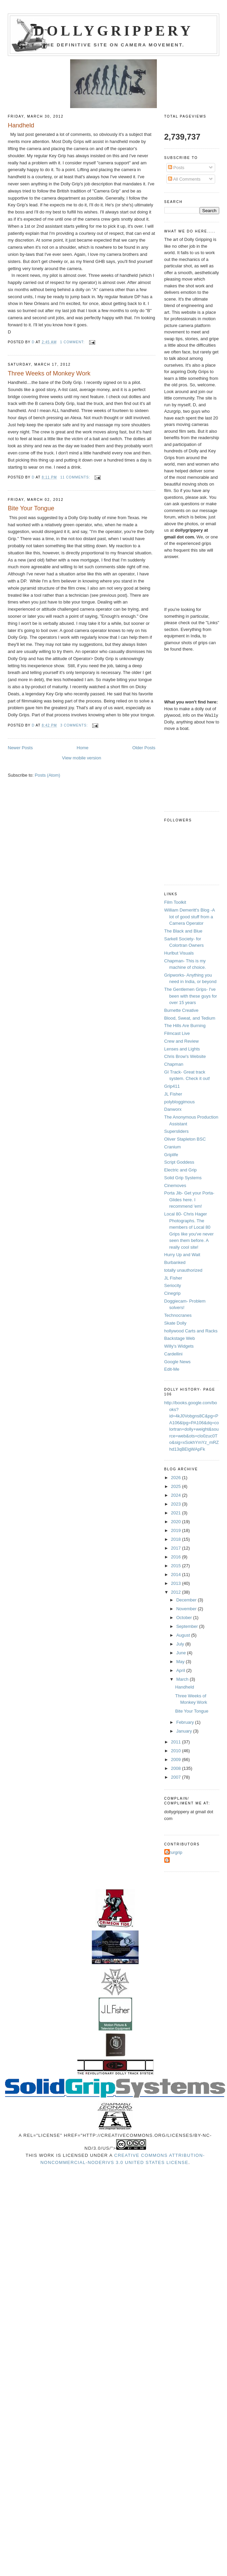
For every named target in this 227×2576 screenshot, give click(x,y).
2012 (176, 1592)
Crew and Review (181, 1041)
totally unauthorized (183, 1270)
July (180, 1644)
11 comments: (75, 477)
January (184, 1731)
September (187, 1626)
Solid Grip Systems (183, 1177)
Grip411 (172, 1086)
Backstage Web (179, 1338)
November (187, 1608)
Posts (176, 167)
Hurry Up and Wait (182, 1254)
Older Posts (144, 747)
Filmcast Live (177, 1033)
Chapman (173, 1064)
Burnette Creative (181, 1010)
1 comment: (73, 342)
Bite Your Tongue (31, 508)
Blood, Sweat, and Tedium (189, 1018)
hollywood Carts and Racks (191, 1330)
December (187, 1599)
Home (82, 747)
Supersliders (176, 1131)
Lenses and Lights (182, 1048)
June (181, 1652)
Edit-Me (172, 1369)
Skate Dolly (175, 1323)
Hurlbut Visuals (179, 953)
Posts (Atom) (47, 775)
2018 (176, 1539)
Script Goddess (179, 1162)
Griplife (171, 1154)
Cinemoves (175, 1185)
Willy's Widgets (179, 1346)
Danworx (173, 1109)
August (183, 1635)
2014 (176, 1574)
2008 (176, 1768)
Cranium (172, 1146)
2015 (176, 1565)
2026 (176, 1477)
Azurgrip (174, 1852)
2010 (176, 1750)
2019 (176, 1530)
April (181, 1670)
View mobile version (81, 757)
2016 (176, 1556)
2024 (176, 1495)
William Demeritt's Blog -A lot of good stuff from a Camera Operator (189, 916)
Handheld (21, 125)
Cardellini (173, 1353)
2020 (176, 1521)
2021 (176, 1512)
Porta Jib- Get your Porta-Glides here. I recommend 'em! (189, 1199)
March (183, 1679)
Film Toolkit (175, 902)
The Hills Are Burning (185, 1025)
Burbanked (175, 1262)
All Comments (184, 179)
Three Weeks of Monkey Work (49, 373)
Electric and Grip (180, 1169)
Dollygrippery (113, 31)
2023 (176, 1504)
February (185, 1722)
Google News (177, 1361)
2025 (176, 1486)
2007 (176, 1777)
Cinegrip (172, 1293)
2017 (176, 1548)
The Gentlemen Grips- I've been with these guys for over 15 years (190, 996)
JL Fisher (173, 1094)
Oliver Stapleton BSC (185, 1139)
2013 (176, 1583)
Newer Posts (20, 747)
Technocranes (178, 1315)
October (184, 1617)
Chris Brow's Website (185, 1056)
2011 (176, 1741)
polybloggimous (179, 1101)
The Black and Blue (183, 931)
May (181, 1661)
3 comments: (74, 725)
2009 (176, 1759)
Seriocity (172, 1285)
